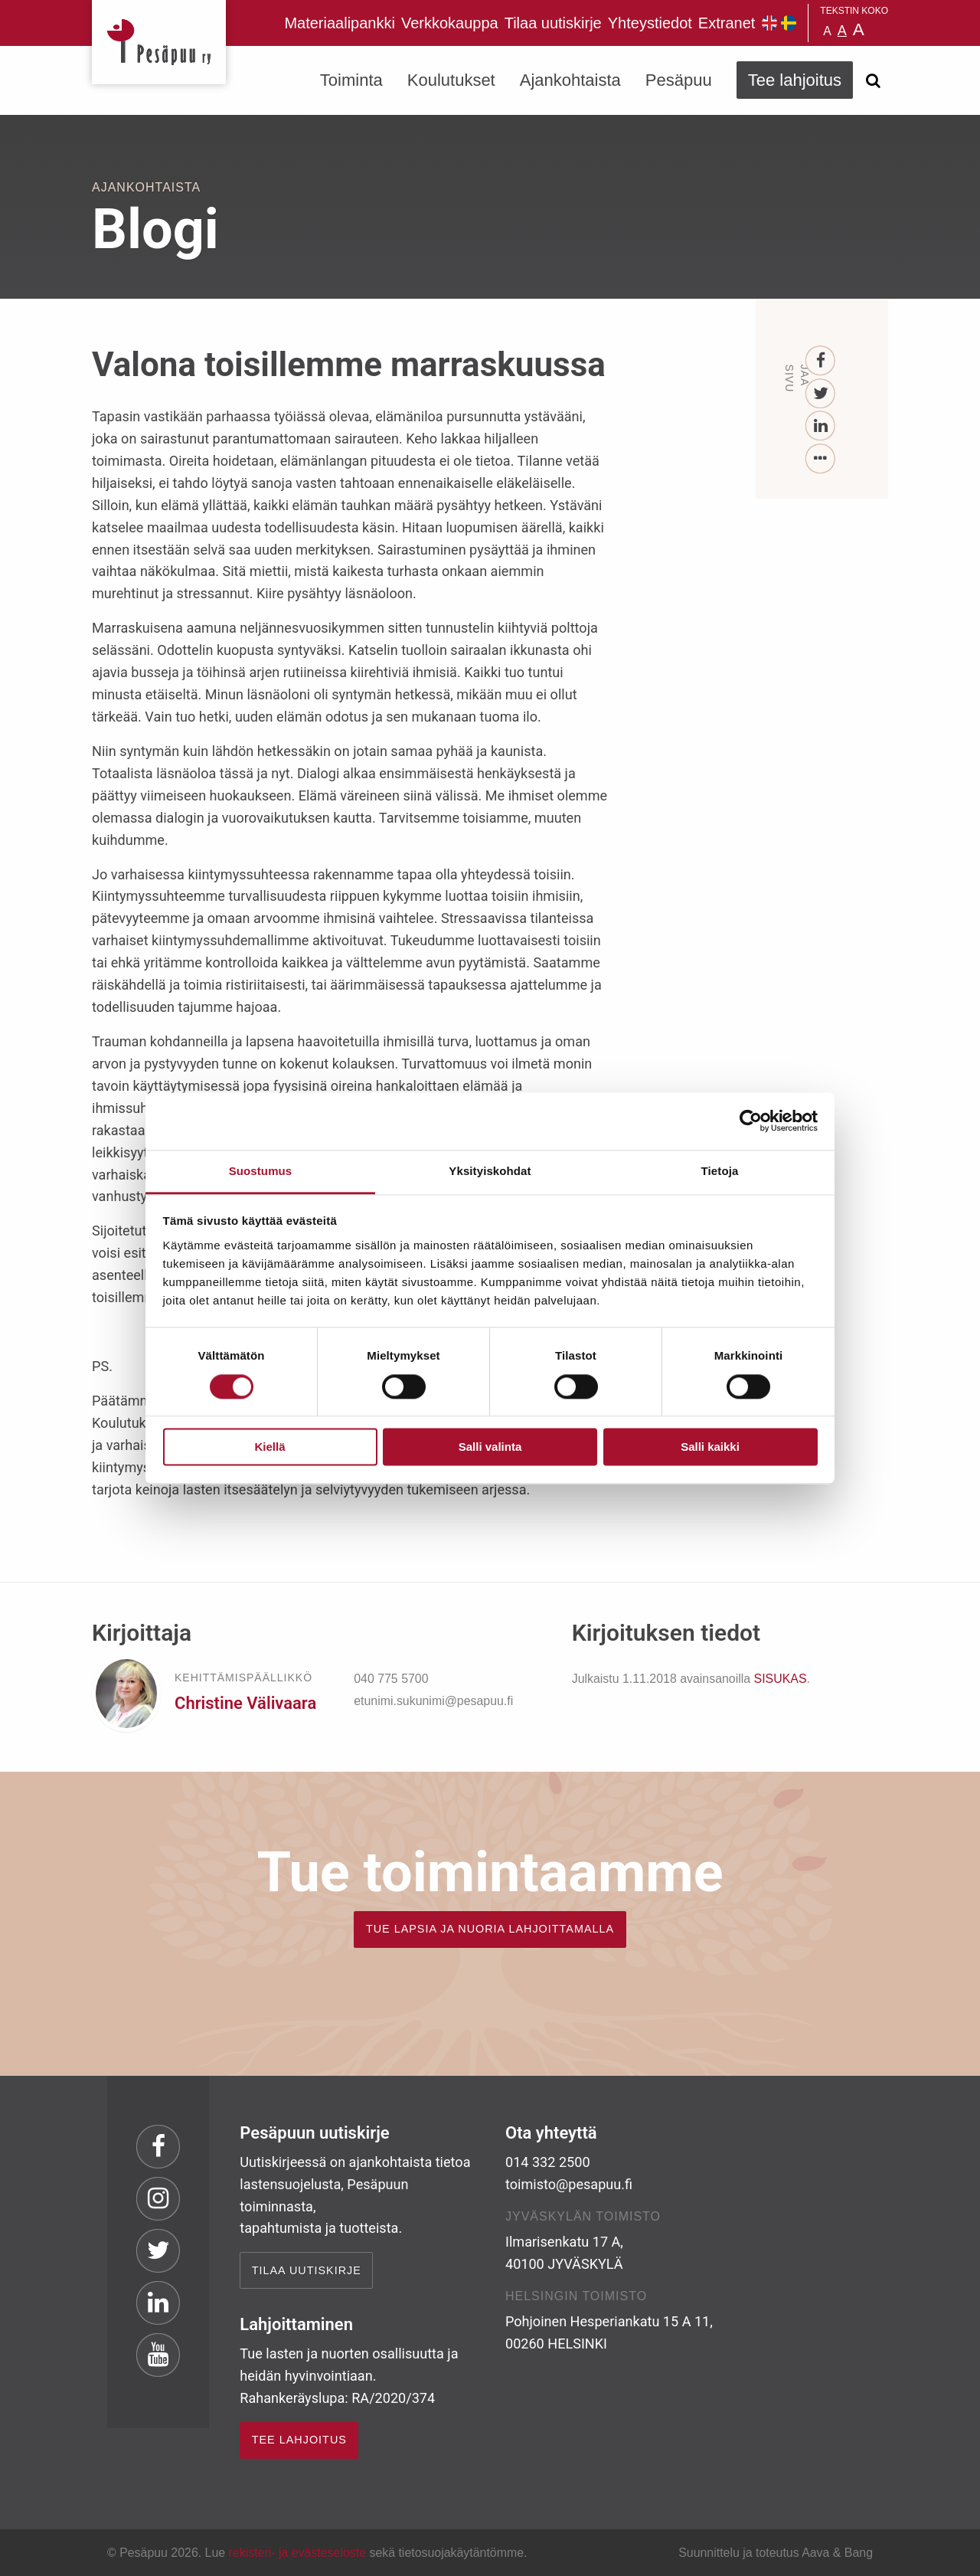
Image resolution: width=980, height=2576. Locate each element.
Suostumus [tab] (260, 1170)
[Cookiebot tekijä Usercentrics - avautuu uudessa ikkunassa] (751, 1120)
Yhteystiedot (650, 23)
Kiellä (269, 1447)
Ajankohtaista (570, 80)
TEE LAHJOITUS (299, 2440)
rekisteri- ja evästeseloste (297, 2552)
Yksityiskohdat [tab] (490, 1170)
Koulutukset (451, 80)
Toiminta (351, 80)
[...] (821, 459)
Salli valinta (490, 1447)
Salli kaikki (710, 1447)
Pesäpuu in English (769, 23)
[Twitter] (821, 394)
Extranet (726, 23)
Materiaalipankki (339, 23)
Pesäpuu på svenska (788, 23)
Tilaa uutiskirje (553, 23)
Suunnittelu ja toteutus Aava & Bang (775, 2552)
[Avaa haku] (872, 80)
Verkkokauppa (449, 23)
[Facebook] (821, 361)
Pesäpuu (159, 42)
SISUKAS (780, 1678)
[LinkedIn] (821, 426)
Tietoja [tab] (720, 1170)
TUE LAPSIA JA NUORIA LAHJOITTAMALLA (490, 1929)
